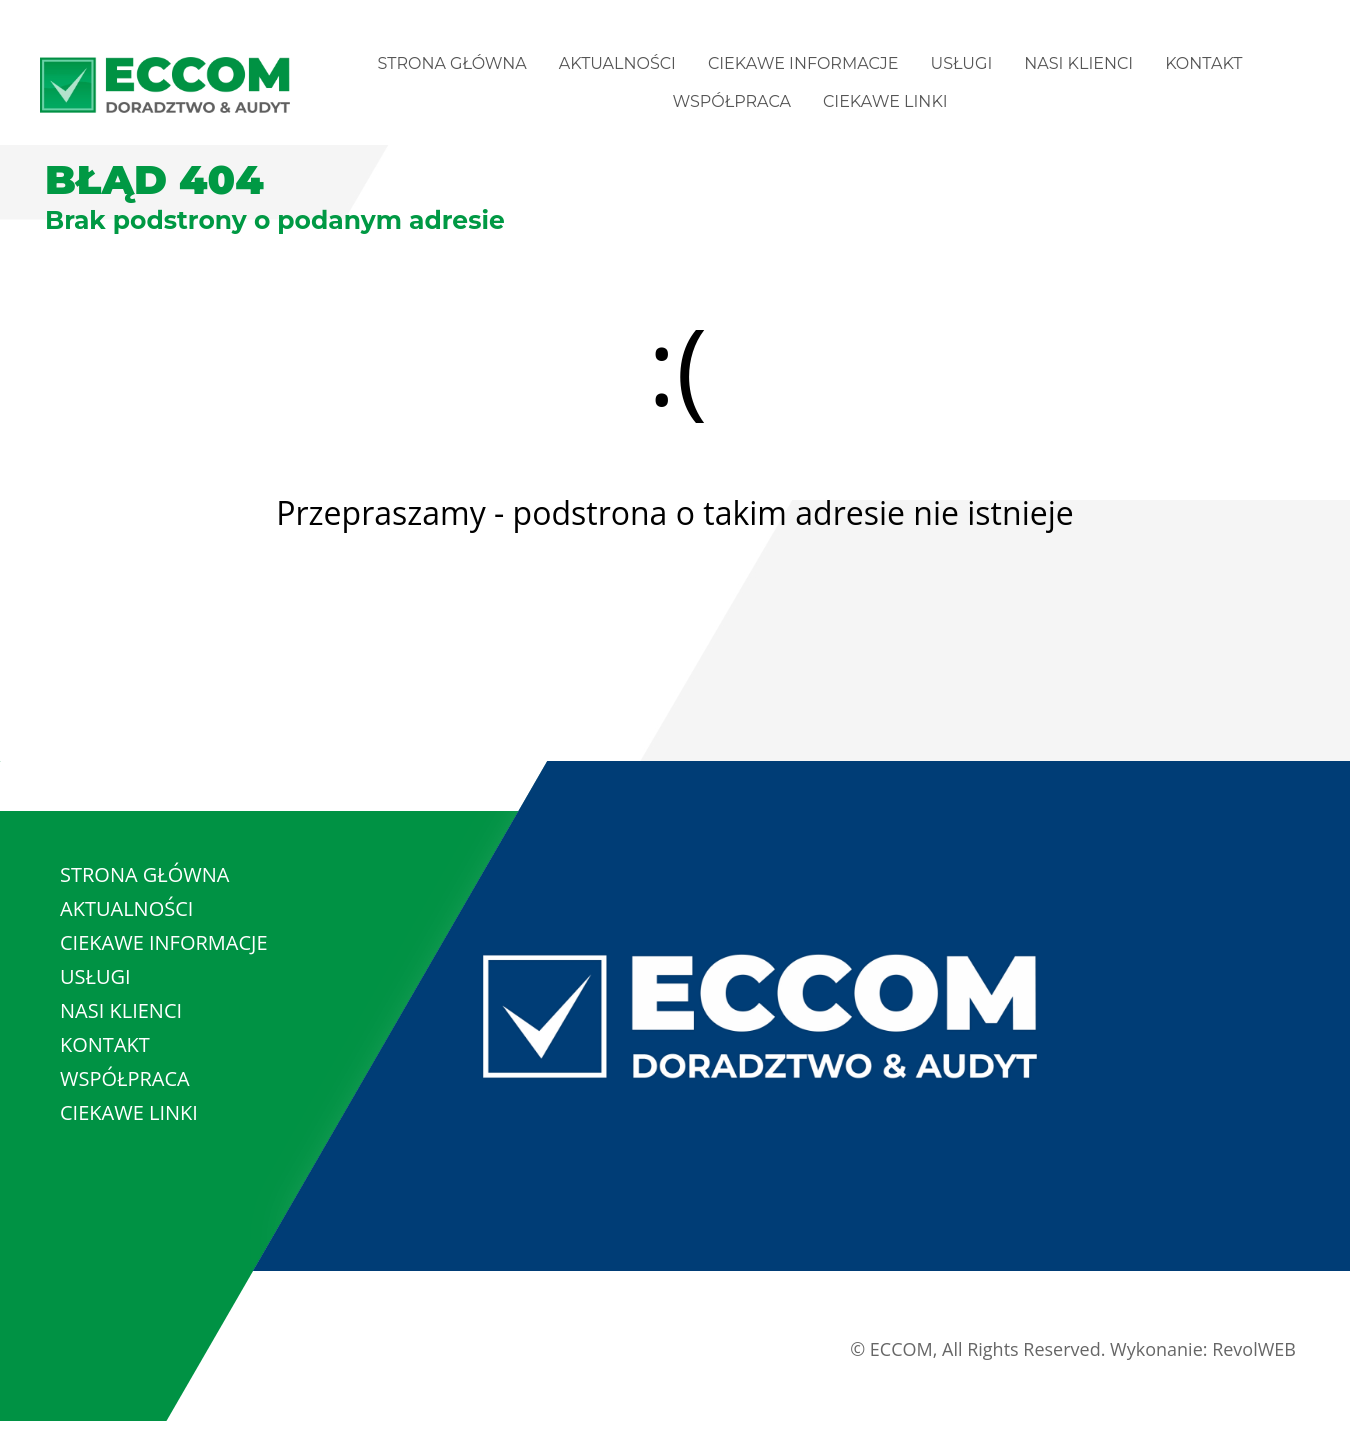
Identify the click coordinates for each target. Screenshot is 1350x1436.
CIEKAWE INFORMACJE (803, 63)
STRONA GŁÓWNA (452, 63)
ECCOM (901, 1349)
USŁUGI (962, 63)
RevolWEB (1254, 1349)
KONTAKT (1203, 63)
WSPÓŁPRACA (731, 101)
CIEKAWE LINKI (885, 101)
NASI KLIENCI (1078, 63)
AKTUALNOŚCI (617, 63)
